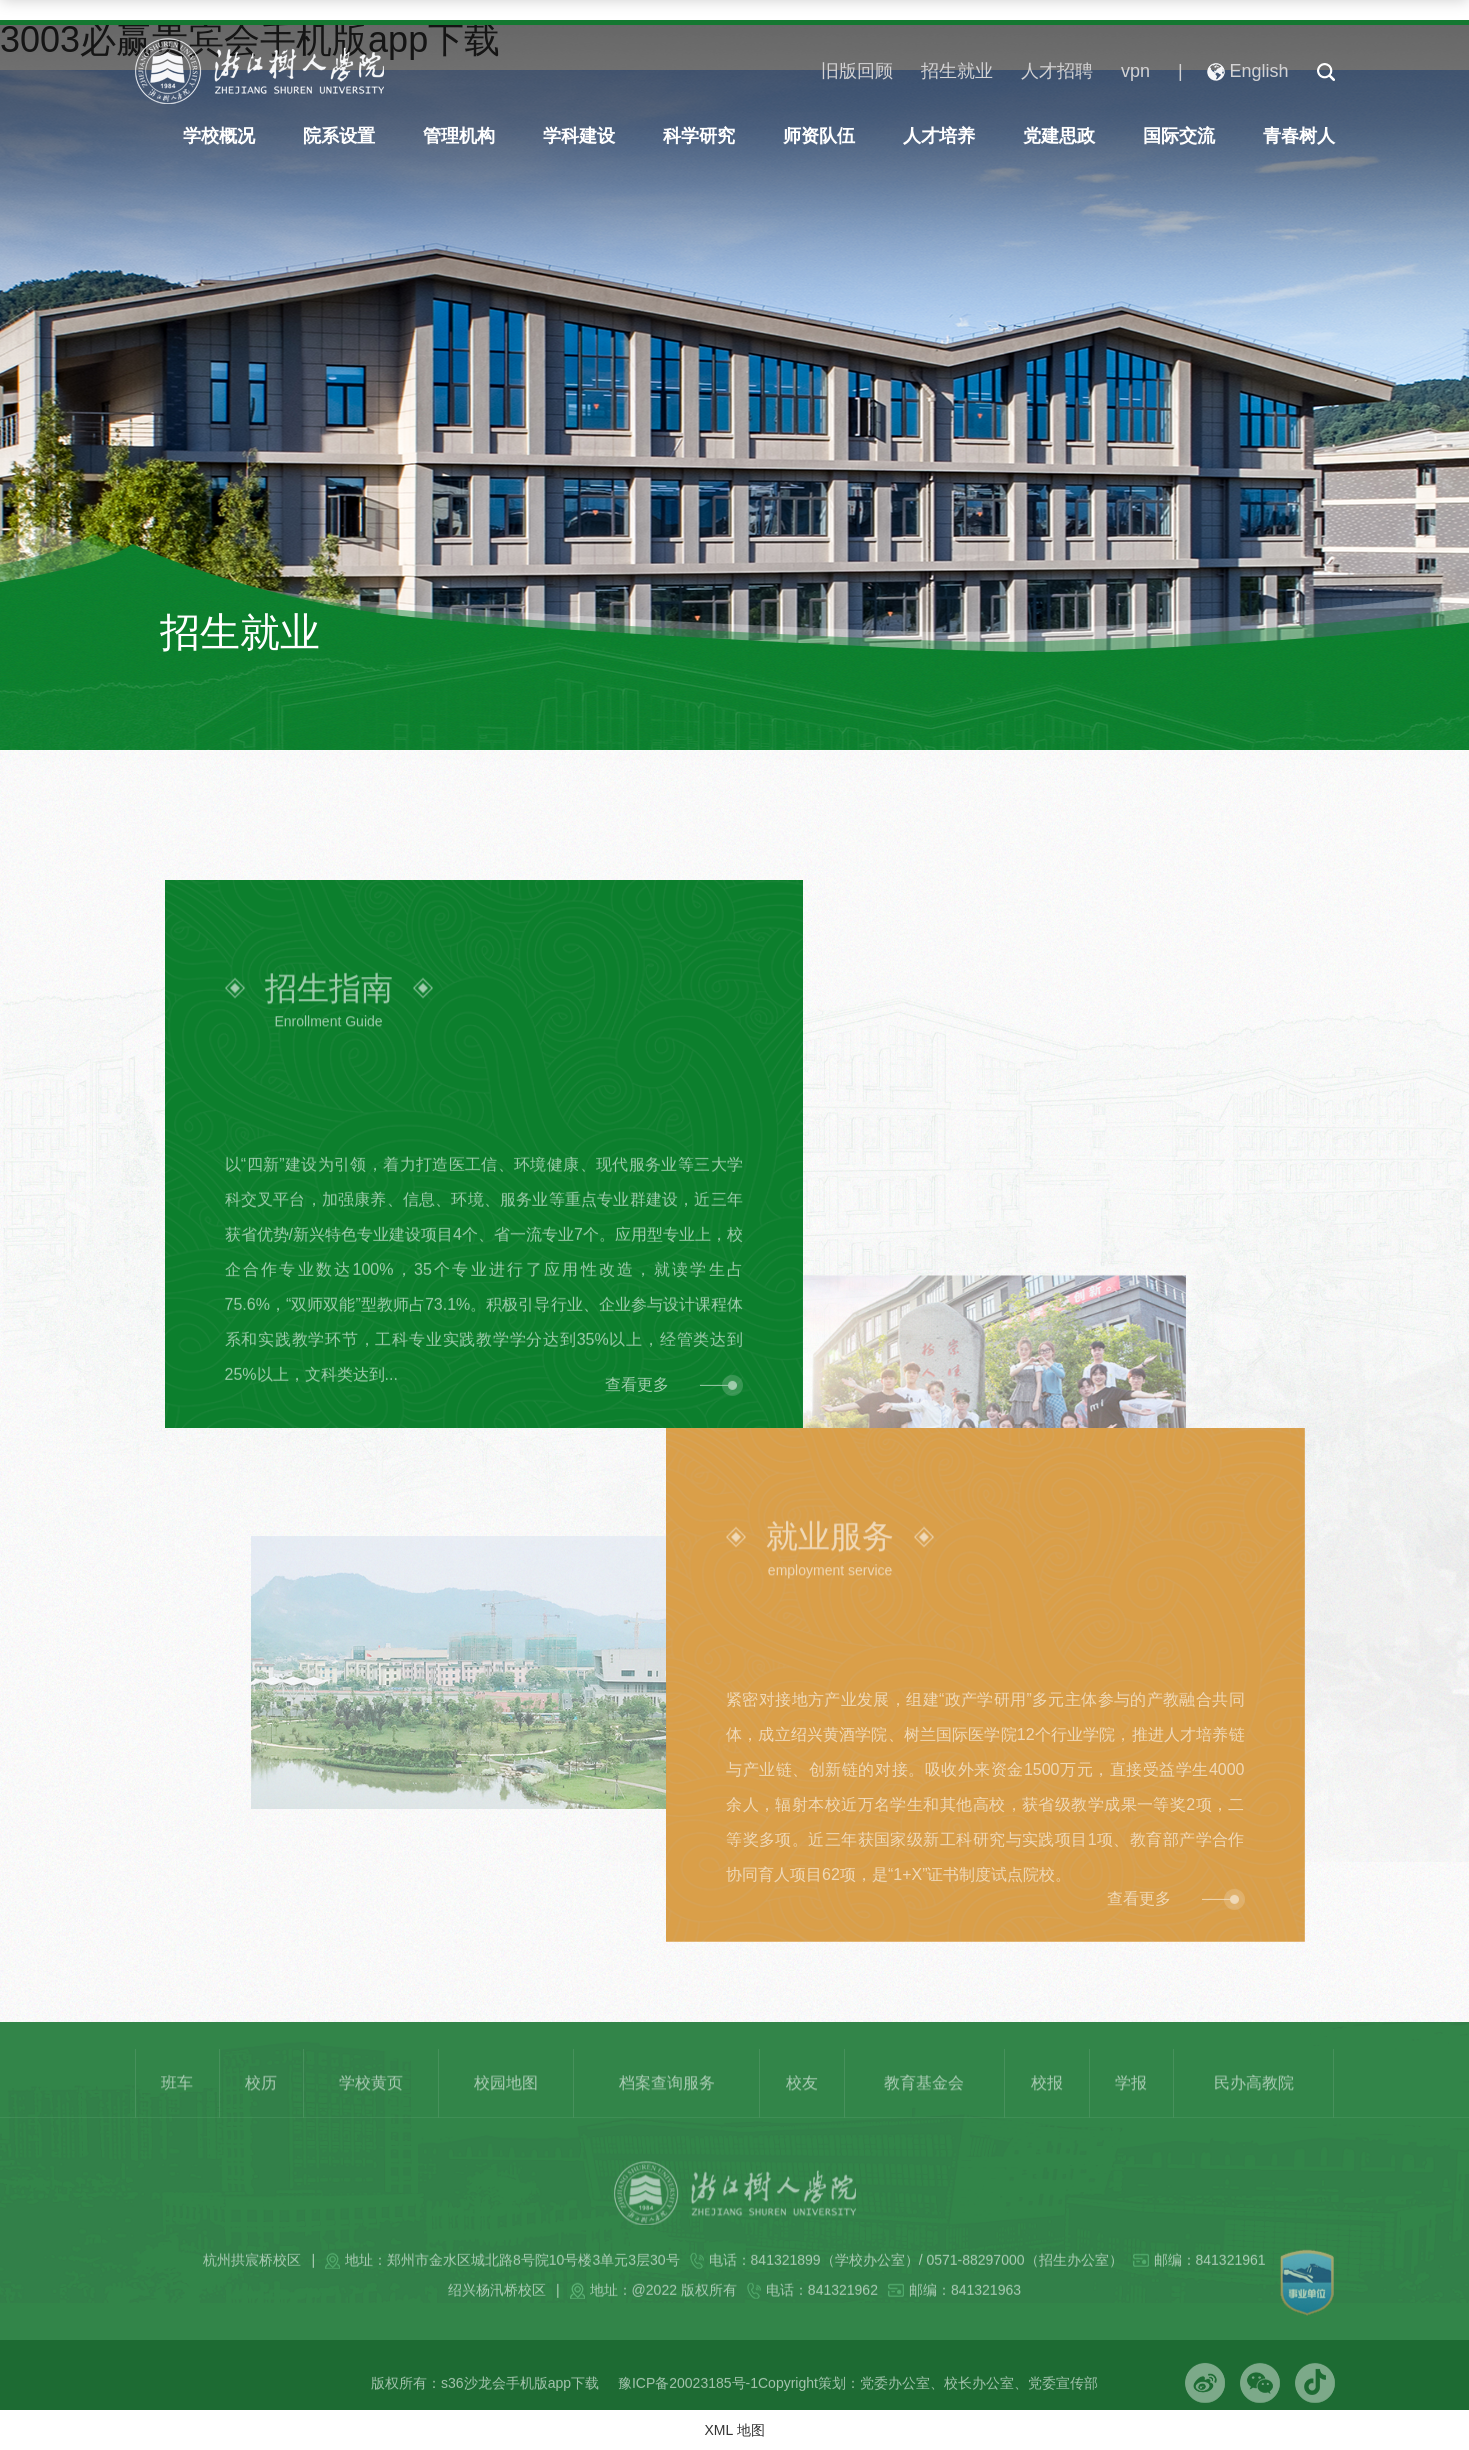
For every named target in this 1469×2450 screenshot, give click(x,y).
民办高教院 (1254, 2111)
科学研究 (699, 136)
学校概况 (219, 136)
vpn (1135, 71)
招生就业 (957, 71)
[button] (1326, 72)
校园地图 (506, 2111)
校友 (802, 2111)
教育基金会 (924, 2111)
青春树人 (1299, 136)
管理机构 (459, 136)
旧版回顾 (857, 71)
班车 (177, 2111)
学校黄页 (371, 2111)
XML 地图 (734, 2430)
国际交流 (1179, 136)
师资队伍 (819, 136)
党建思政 (1059, 136)
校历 (261, 2111)
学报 (1131, 2111)
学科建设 (579, 136)
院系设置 (339, 136)
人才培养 (939, 136)
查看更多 (637, 1415)
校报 (1047, 2111)
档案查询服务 (667, 2111)
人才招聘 (1057, 71)
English (1248, 71)
